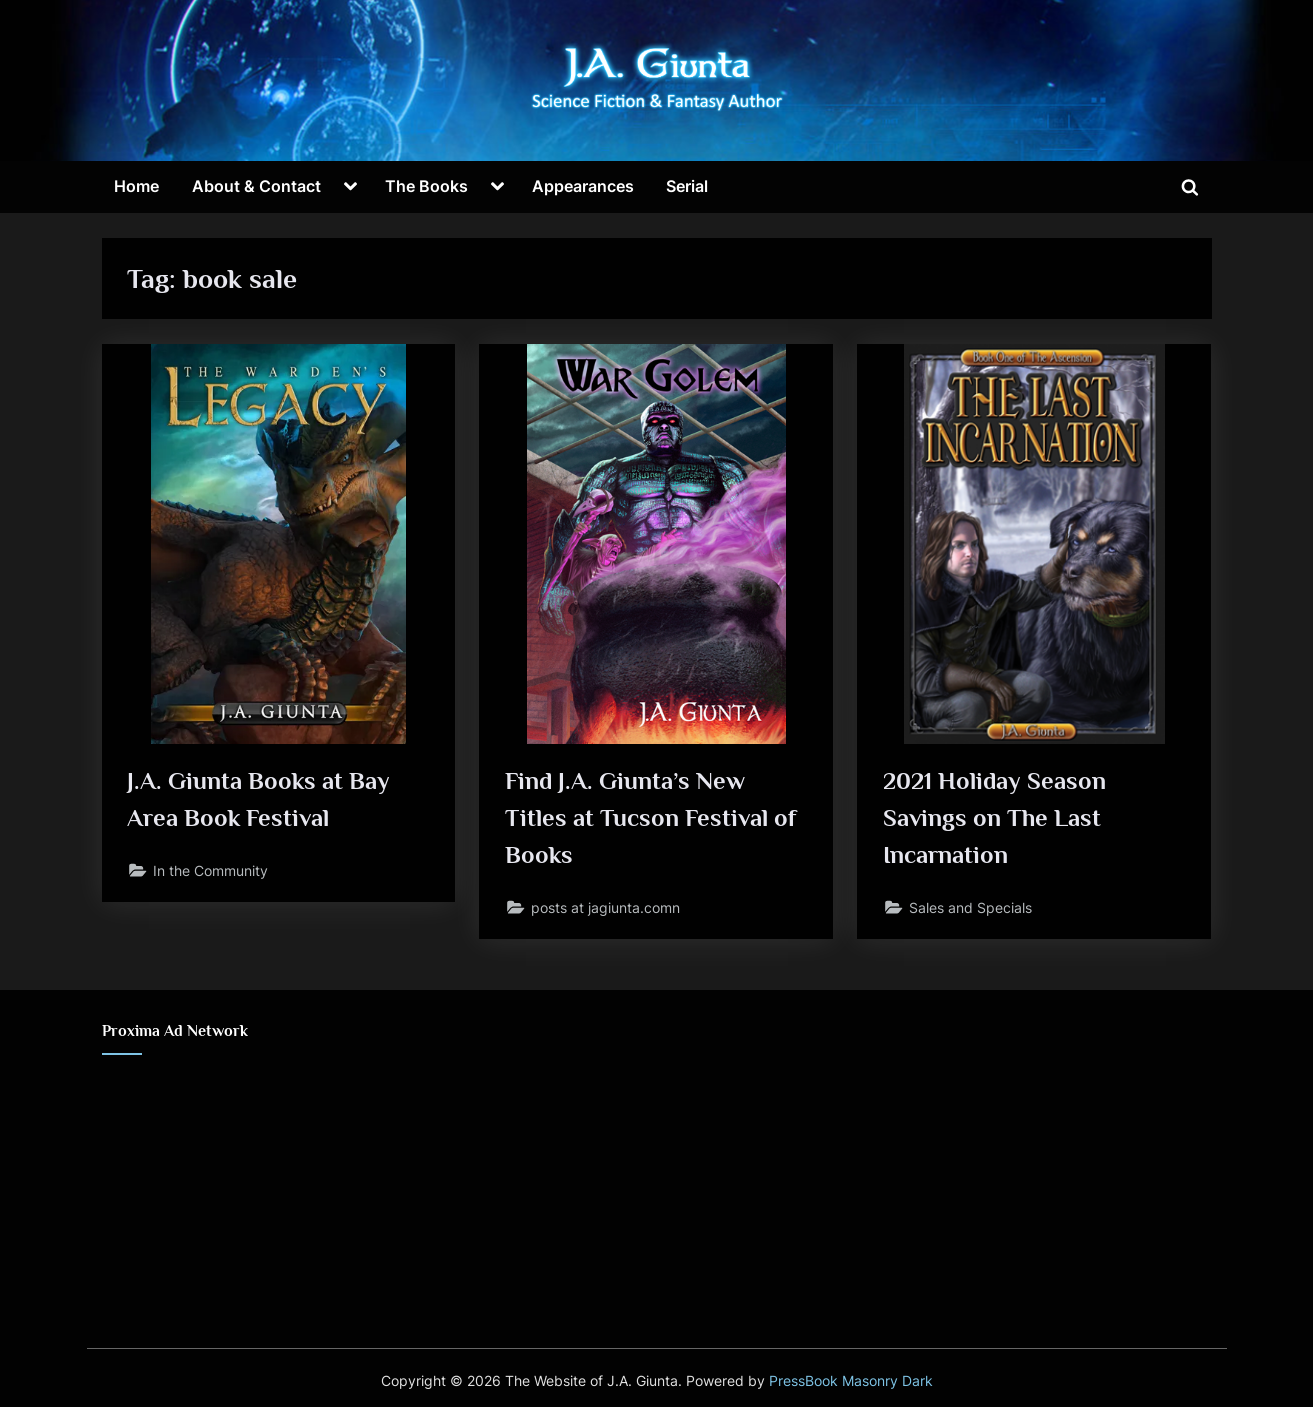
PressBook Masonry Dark (851, 1381)
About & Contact (256, 186)
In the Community (210, 871)
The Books (426, 186)
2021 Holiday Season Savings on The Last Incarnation (995, 818)
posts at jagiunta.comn (605, 908)
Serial (687, 186)
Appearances (583, 186)
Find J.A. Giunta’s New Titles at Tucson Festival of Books (650, 818)
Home (136, 186)
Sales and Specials (970, 908)
